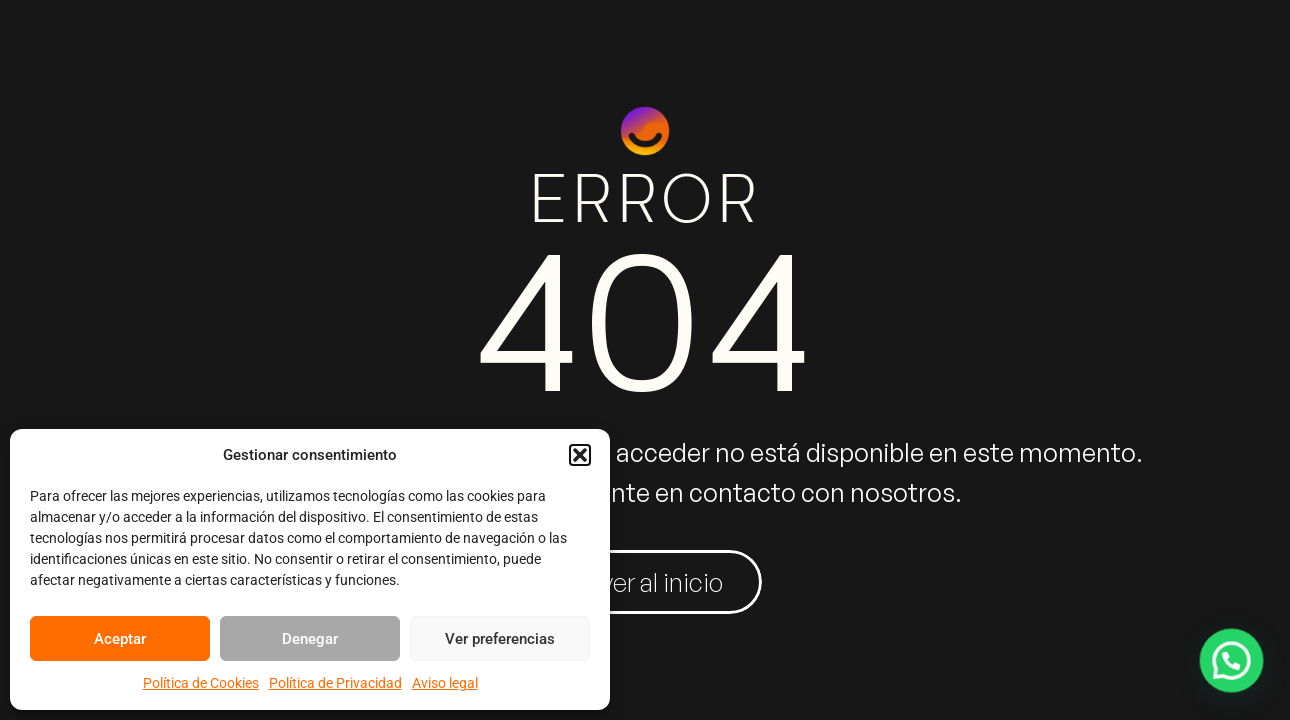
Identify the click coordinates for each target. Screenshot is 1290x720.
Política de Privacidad (335, 683)
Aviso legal (445, 683)
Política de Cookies (201, 683)
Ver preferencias (500, 639)
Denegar (310, 639)
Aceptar (120, 639)
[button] (580, 455)
